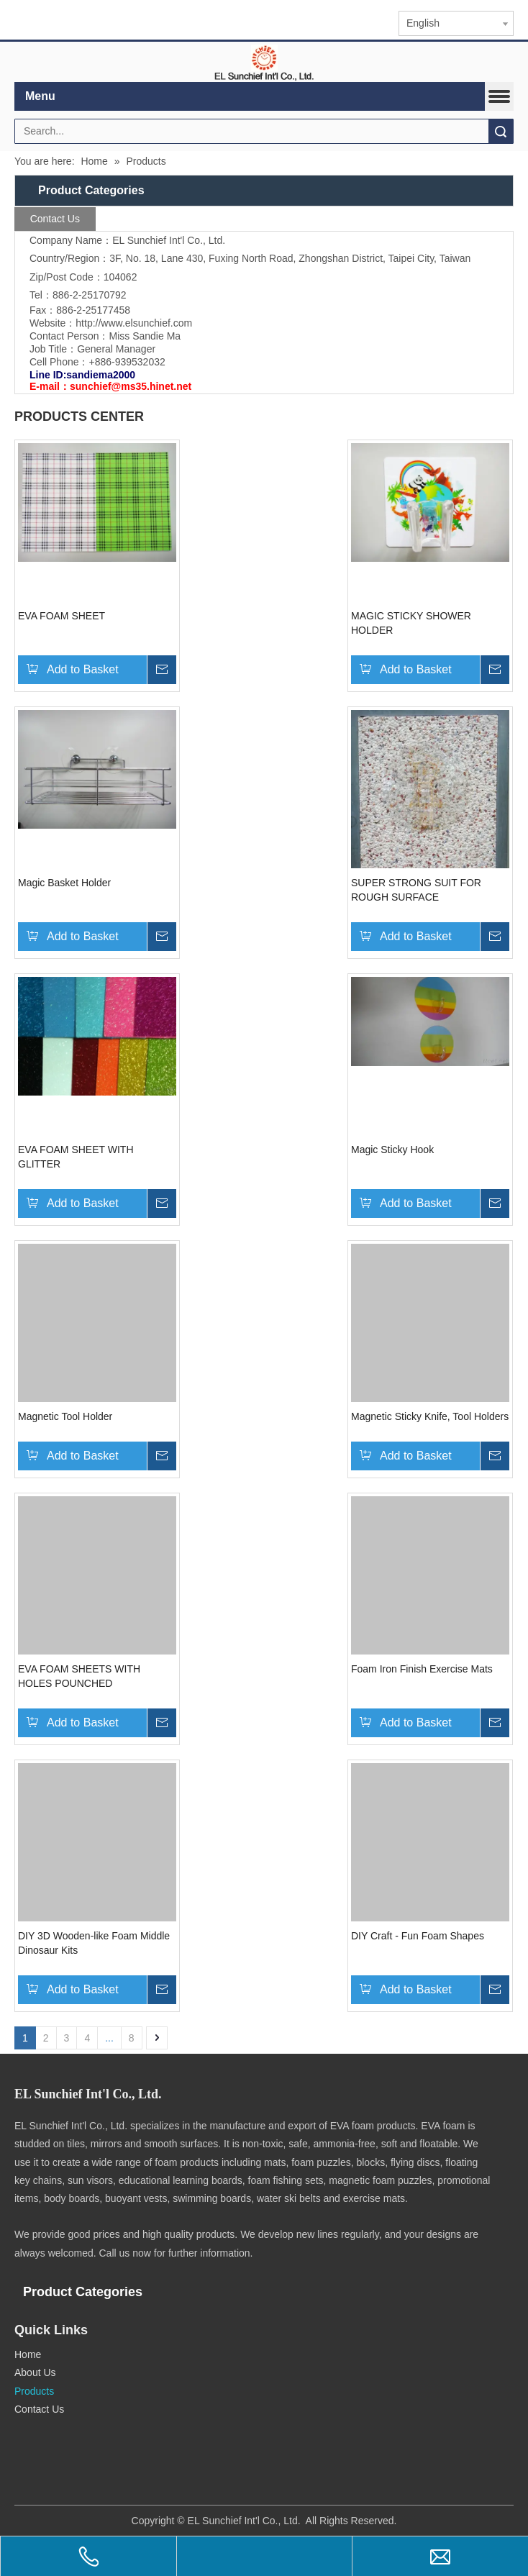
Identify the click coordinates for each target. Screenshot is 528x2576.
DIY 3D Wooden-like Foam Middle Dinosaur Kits (94, 1943)
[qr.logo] (35, 2435)
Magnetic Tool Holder (65, 1416)
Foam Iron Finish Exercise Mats (422, 1669)
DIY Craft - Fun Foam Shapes (417, 1936)
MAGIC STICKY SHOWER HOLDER (411, 623)
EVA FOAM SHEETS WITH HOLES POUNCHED (79, 1676)
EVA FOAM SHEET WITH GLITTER (76, 1157)
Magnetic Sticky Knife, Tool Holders (430, 1416)
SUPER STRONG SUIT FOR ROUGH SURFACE (416, 890)
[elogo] (264, 62)
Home (27, 2354)
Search (500, 131)
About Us (35, 2372)
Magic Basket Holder (64, 882)
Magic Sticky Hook (392, 1149)
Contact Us (39, 2409)
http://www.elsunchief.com (134, 323)
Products (34, 2391)
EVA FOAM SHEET (61, 616)
